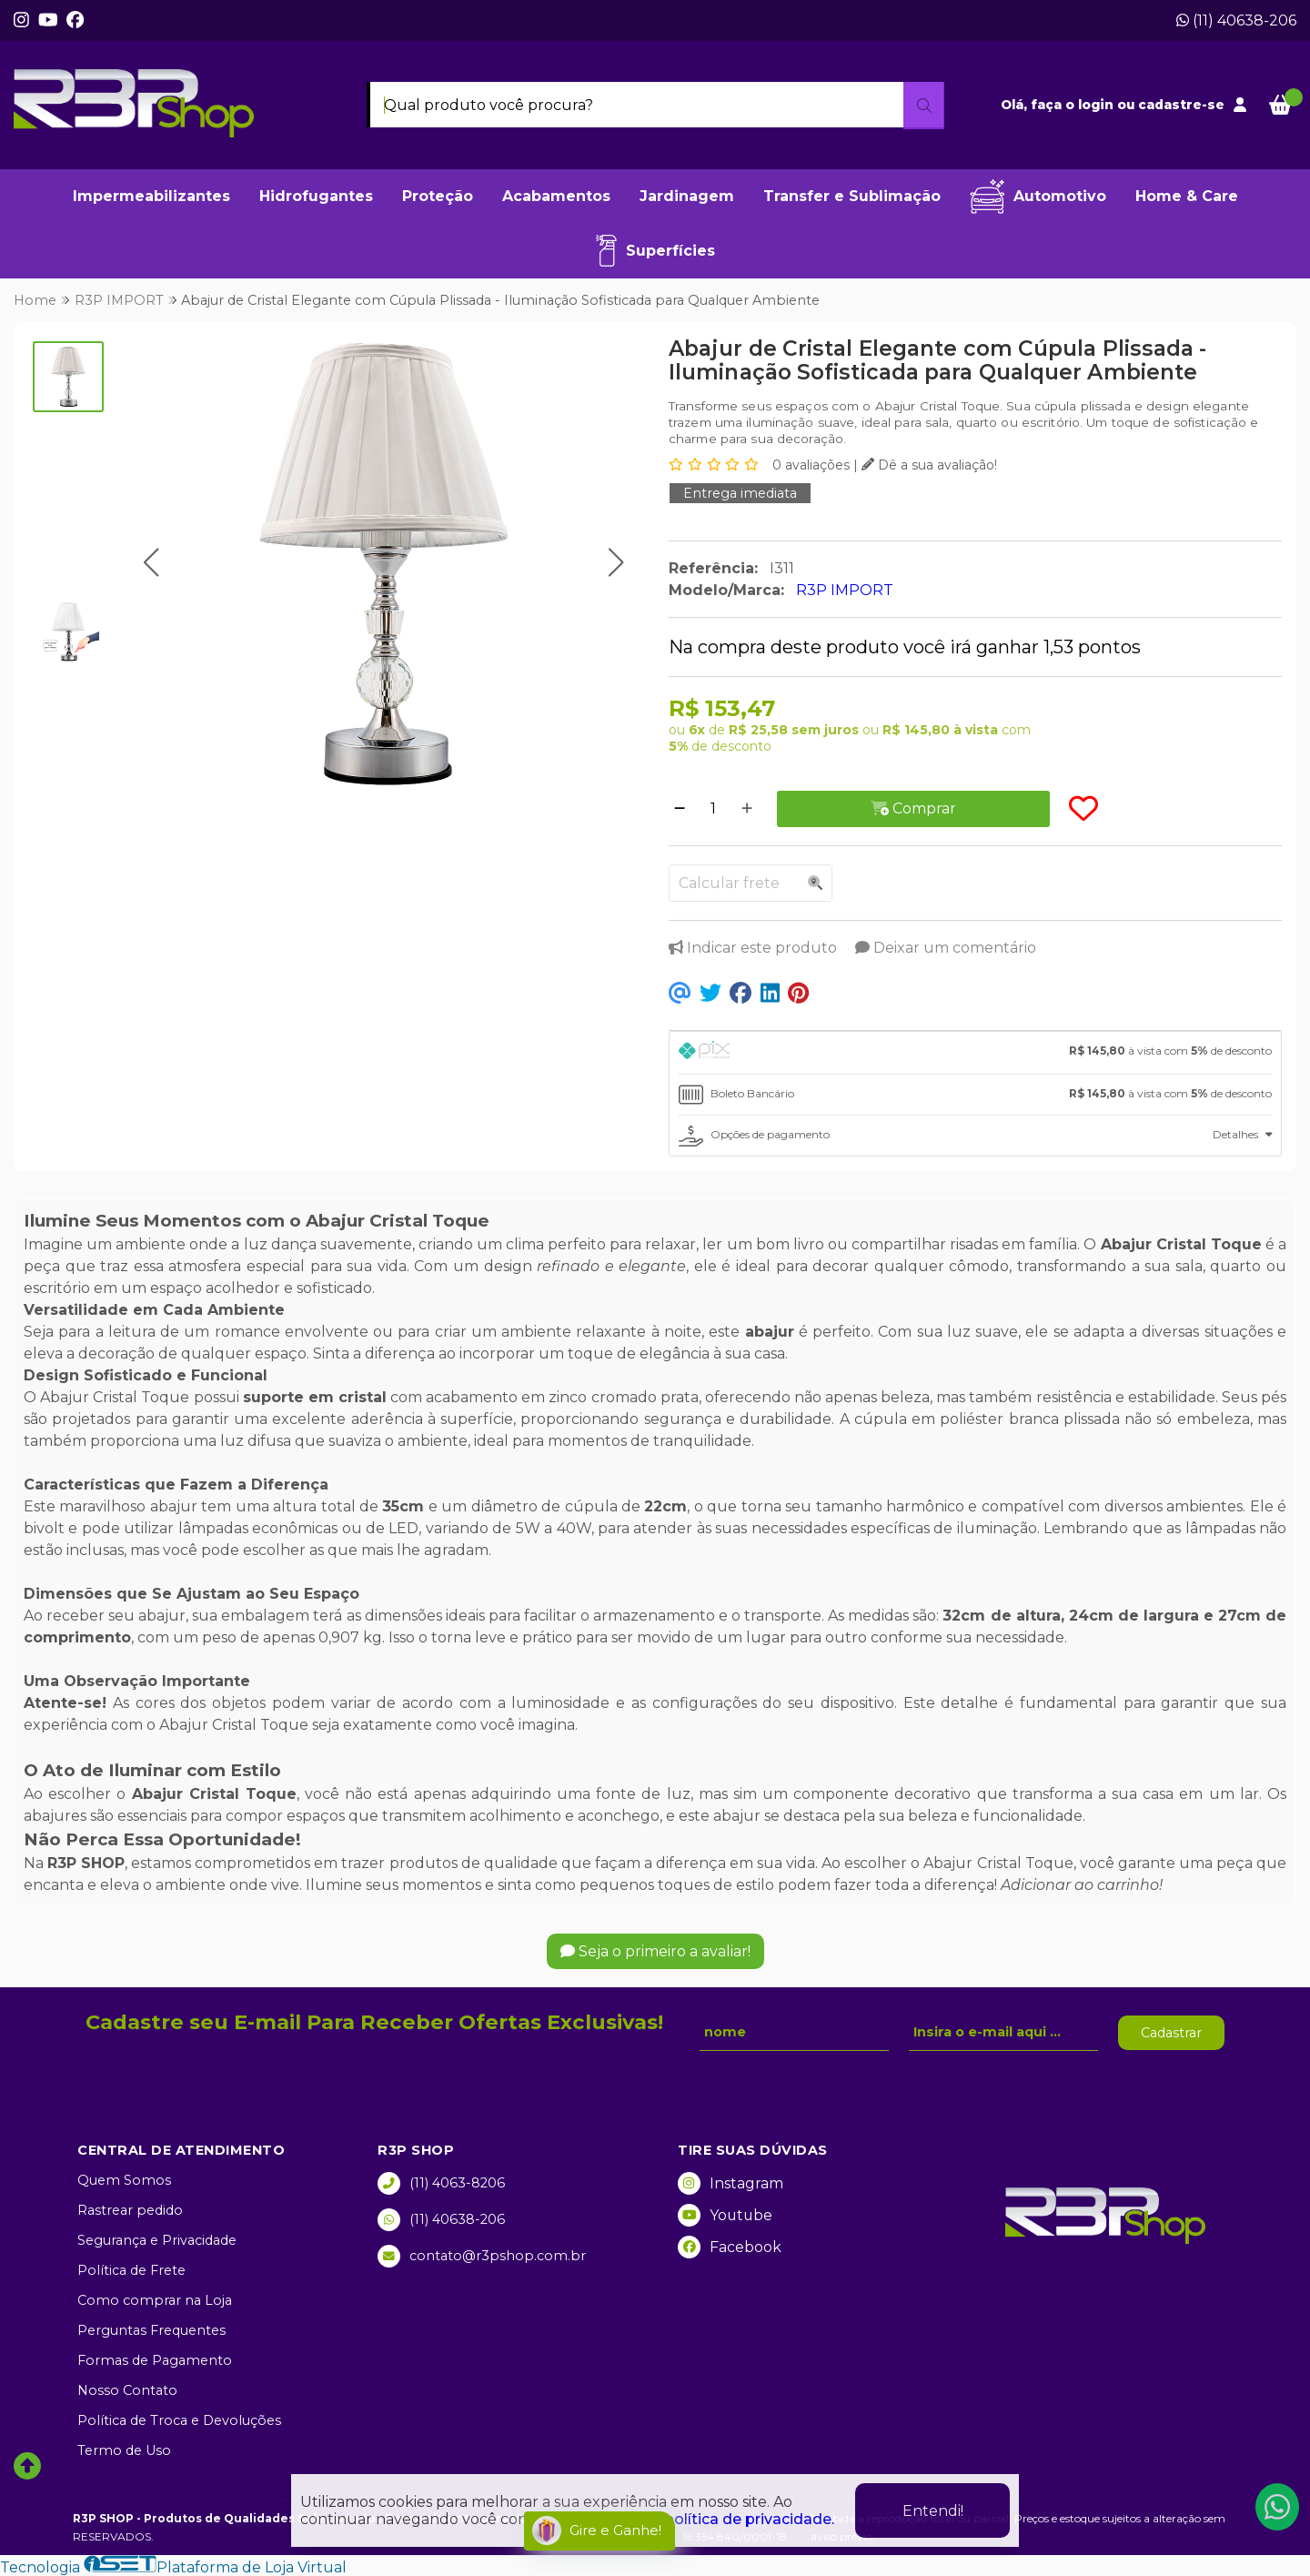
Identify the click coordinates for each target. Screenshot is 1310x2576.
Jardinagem (687, 196)
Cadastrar (1171, 2033)
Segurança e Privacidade (157, 2240)
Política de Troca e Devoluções (179, 2420)
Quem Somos (124, 2180)
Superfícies (655, 251)
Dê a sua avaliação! (929, 465)
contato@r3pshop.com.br (482, 2256)
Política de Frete (131, 2270)
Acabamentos (556, 196)
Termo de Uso (124, 2450)
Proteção (437, 196)
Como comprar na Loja (154, 2300)
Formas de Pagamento (154, 2360)
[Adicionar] (747, 809)
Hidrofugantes (316, 196)
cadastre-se (1181, 104)
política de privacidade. (749, 2519)
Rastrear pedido (130, 2210)
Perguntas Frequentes (151, 2330)
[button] (151, 563)
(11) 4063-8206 (441, 2183)
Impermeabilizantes (151, 196)
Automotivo (1038, 196)
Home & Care (1186, 196)
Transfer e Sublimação (852, 196)
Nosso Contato (127, 2390)
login (1097, 104)
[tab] (975, 1053)
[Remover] (679, 809)
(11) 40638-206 (1236, 20)
